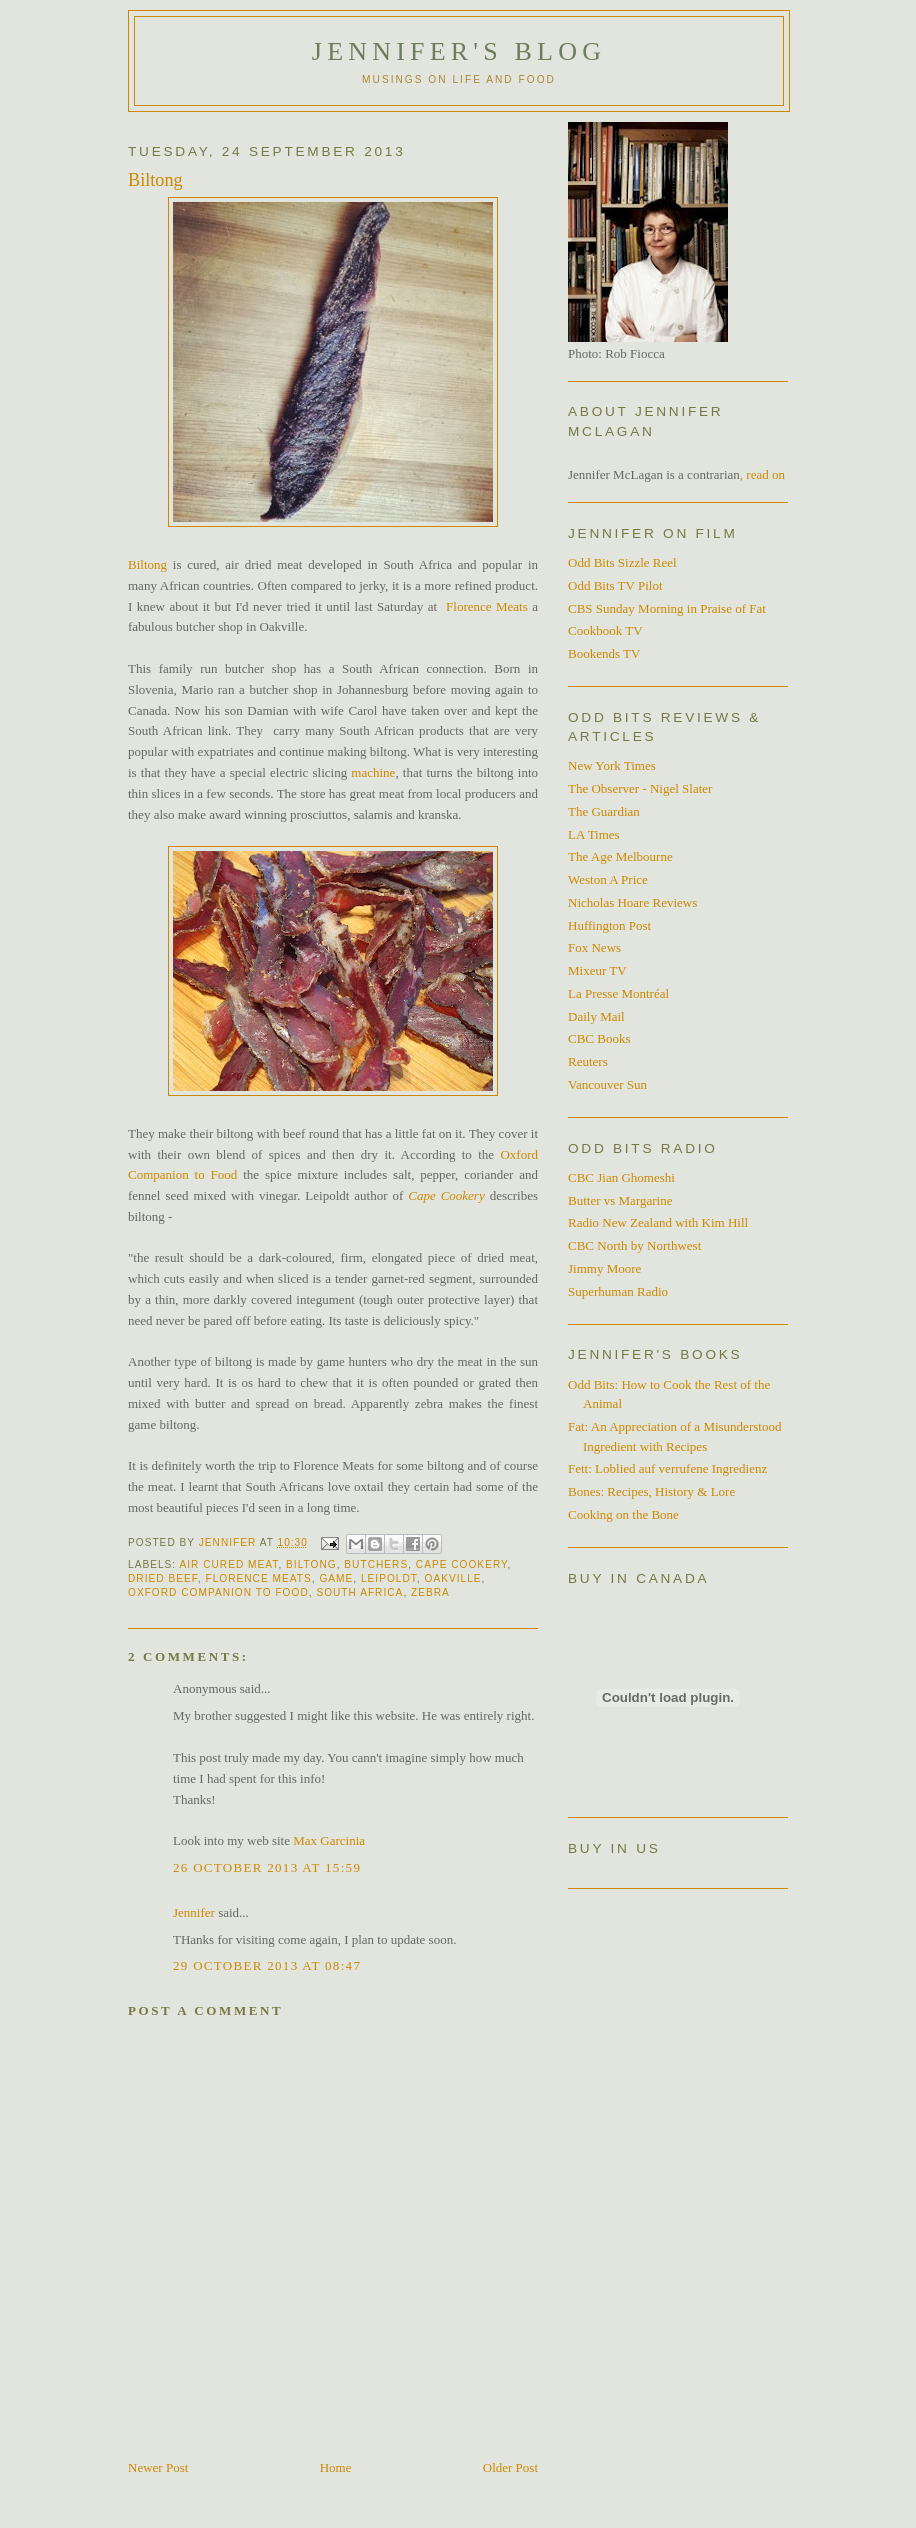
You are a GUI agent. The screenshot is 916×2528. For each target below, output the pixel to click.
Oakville (453, 1578)
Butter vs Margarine (620, 1200)
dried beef (163, 1578)
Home (336, 2467)
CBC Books (599, 1038)
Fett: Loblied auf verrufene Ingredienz (667, 1468)
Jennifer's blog (459, 51)
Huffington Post (609, 925)
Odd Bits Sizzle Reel (622, 562)
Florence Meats (487, 606)
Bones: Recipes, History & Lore (651, 1491)
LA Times (594, 834)
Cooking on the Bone (623, 1514)
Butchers (376, 1564)
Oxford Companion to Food (218, 1592)
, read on (762, 474)
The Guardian (604, 811)
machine (373, 772)
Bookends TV (604, 653)
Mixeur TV (597, 970)
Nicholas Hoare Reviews (632, 902)
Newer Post (158, 2467)
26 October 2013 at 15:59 (267, 1867)
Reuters (588, 1061)
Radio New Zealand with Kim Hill (658, 1222)
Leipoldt (389, 1578)
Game (336, 1578)
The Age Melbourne (620, 856)
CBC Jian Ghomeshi (621, 1177)
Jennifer (194, 1912)
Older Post (510, 2467)
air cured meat (228, 1564)
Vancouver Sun (607, 1084)
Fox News (594, 947)
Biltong (147, 564)
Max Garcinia (329, 1840)
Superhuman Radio (618, 1291)
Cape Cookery (446, 1195)
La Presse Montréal (618, 993)
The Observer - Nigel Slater (640, 788)
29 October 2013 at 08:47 (267, 1965)
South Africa (359, 1592)
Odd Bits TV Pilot (615, 585)
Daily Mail (596, 1016)
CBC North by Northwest (634, 1245)
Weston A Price (608, 879)
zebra (430, 1592)
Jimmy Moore (604, 1268)
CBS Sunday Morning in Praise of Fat (667, 608)
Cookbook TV (605, 630)
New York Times (612, 765)
